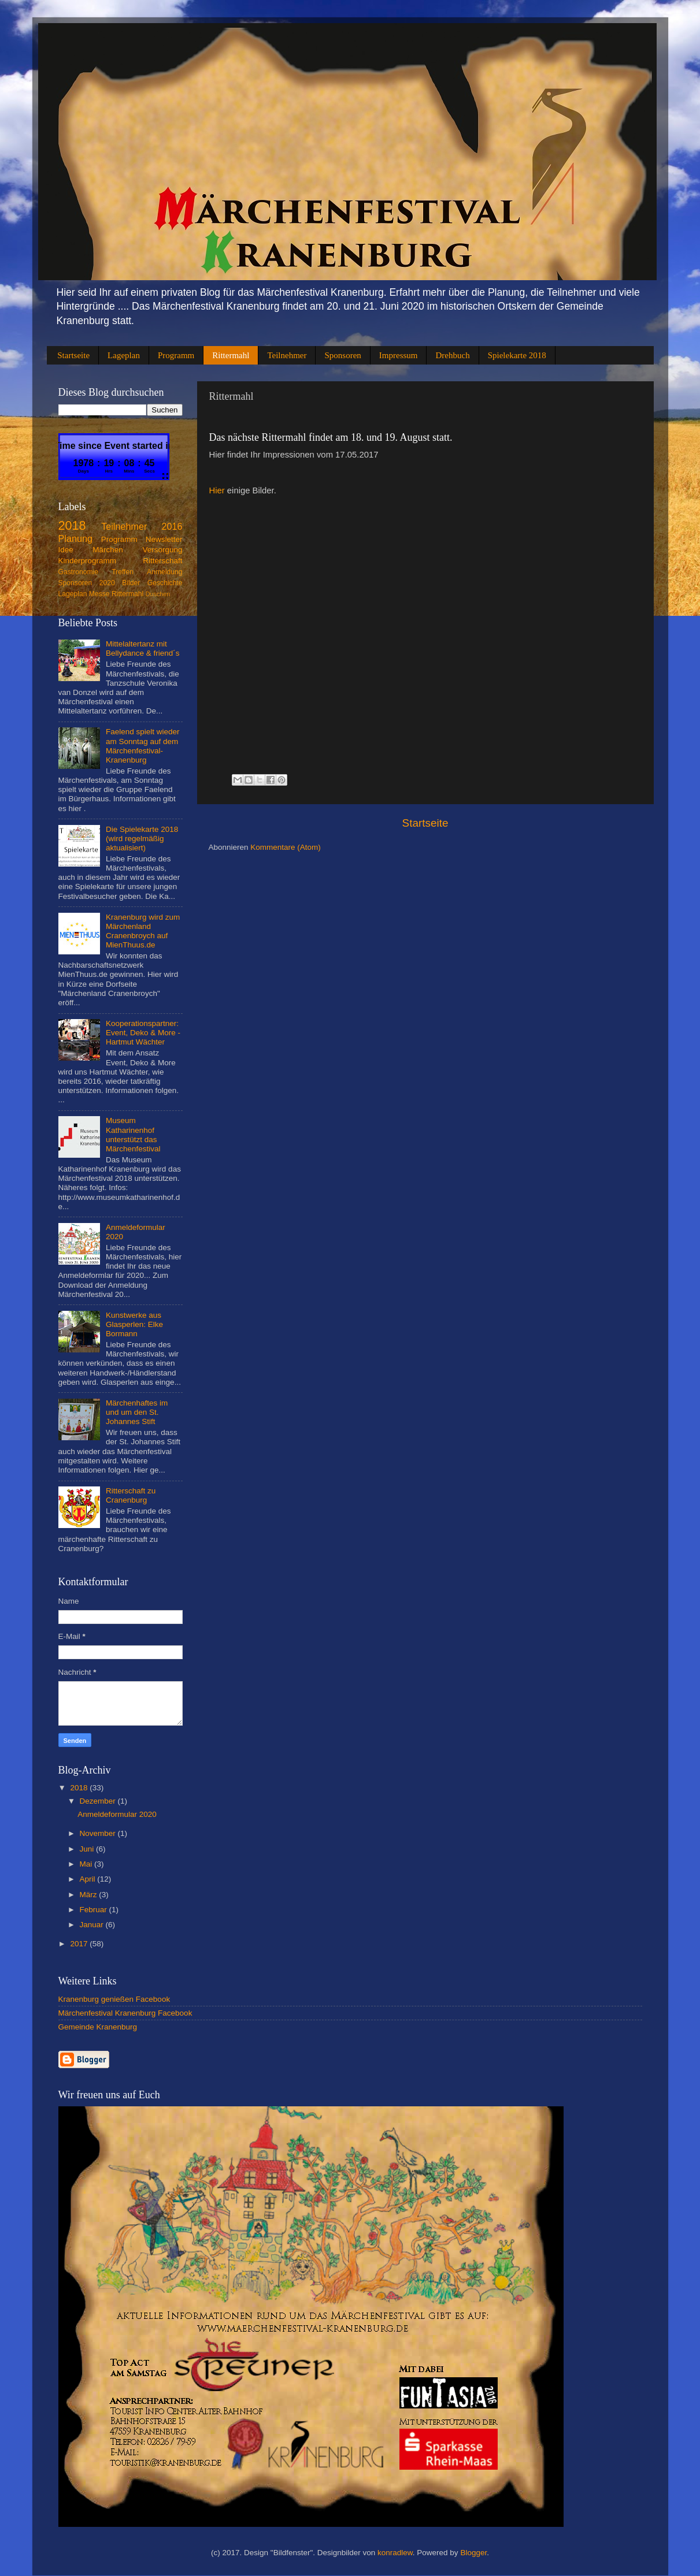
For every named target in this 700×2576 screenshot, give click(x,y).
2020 (107, 583)
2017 (80, 1943)
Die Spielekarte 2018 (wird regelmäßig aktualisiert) (142, 838)
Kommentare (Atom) (285, 847)
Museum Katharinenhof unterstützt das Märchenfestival (133, 1134)
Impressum (398, 355)
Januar (93, 1924)
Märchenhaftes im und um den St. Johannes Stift (137, 1412)
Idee (65, 549)
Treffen (123, 572)
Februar (94, 1909)
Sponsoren (342, 355)
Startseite (73, 355)
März (89, 1894)
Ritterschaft (162, 560)
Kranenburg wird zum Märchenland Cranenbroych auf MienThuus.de (143, 931)
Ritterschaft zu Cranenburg (130, 1495)
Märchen (107, 549)
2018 (72, 525)
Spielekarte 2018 (517, 355)
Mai (87, 1864)
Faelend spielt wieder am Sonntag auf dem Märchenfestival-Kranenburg (143, 745)
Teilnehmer (286, 355)
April (89, 1879)
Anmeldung (164, 572)
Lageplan (124, 355)
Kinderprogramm (87, 560)
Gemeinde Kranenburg (98, 2027)
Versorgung (162, 549)
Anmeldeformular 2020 (117, 1814)
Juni (88, 1849)
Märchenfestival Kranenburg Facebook (125, 2013)
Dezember (99, 1801)
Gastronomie (78, 572)
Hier (217, 490)
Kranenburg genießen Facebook (114, 1999)
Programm (176, 355)
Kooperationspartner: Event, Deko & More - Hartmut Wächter (143, 1032)
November (99, 1833)
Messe (99, 594)
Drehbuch (452, 355)
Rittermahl (230, 355)
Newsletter (164, 539)
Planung (75, 538)
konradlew (395, 2552)
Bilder (131, 583)
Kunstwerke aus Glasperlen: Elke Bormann (134, 1324)
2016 (171, 526)
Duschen (158, 593)
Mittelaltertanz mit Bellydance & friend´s (143, 648)
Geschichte (165, 583)
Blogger (473, 2552)
